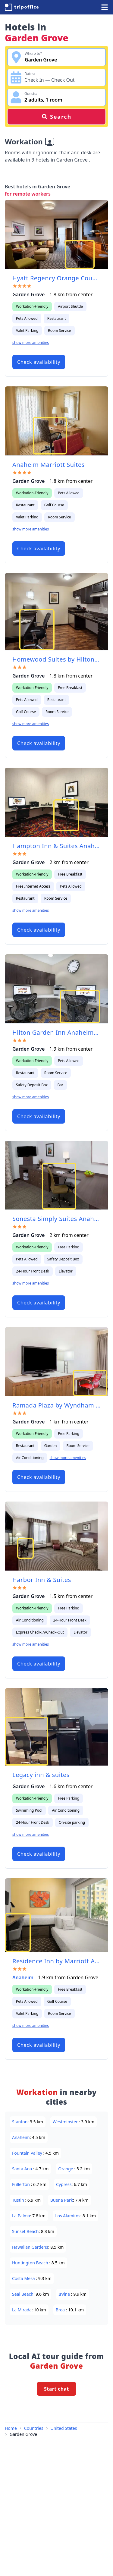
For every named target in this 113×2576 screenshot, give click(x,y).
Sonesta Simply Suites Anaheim (56, 1219)
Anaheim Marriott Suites (48, 465)
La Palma (21, 2216)
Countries (33, 2428)
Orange (66, 2169)
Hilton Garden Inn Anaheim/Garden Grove (56, 1032)
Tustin (18, 2200)
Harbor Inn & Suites (41, 1580)
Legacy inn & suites (41, 1775)
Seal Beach (22, 2294)
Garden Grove (23, 2434)
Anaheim (22, 1977)
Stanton (19, 2122)
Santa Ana (22, 2169)
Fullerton (21, 2184)
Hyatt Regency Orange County (56, 278)
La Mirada (22, 2310)
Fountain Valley (27, 2153)
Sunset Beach (25, 2231)
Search (56, 116)
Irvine (64, 2294)
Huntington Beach (30, 2263)
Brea (61, 2310)
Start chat (56, 2389)
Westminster (66, 2122)
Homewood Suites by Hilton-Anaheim (56, 659)
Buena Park (61, 2200)
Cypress (63, 2184)
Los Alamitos (67, 2216)
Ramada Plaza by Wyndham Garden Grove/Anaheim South (56, 1405)
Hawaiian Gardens (30, 2247)
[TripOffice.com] (22, 7)
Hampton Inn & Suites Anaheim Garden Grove (56, 846)
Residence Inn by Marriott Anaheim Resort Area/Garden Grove (56, 1961)
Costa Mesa (24, 2278)
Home (11, 2428)
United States (64, 2428)
